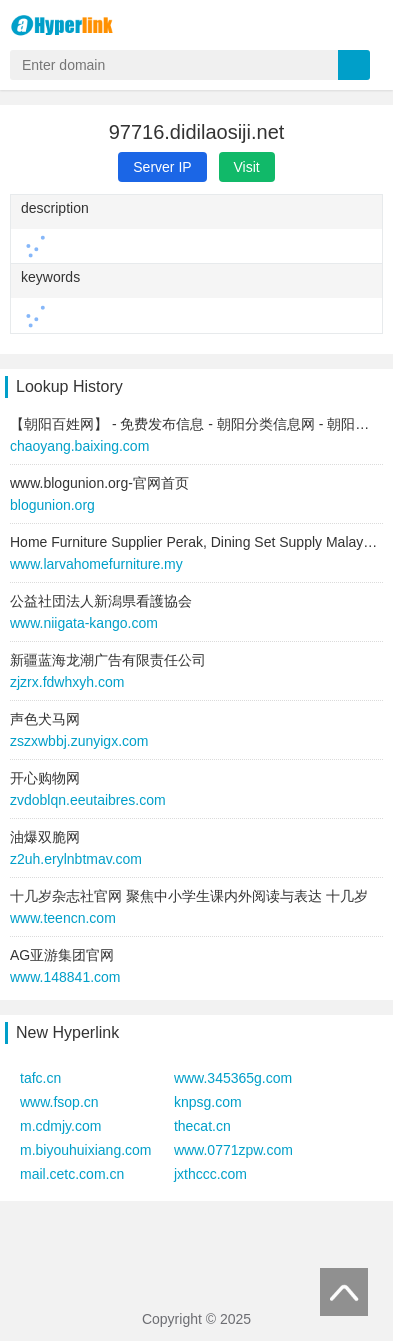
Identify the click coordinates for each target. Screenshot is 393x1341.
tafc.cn (40, 1078)
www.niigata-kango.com (84, 623)
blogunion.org (52, 505)
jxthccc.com (210, 1174)
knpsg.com (208, 1102)
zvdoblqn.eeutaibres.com (88, 800)
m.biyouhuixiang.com (86, 1150)
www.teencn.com (63, 918)
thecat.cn (202, 1126)
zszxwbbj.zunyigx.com (79, 741)
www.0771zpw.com (233, 1150)
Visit (247, 167)
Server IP (162, 167)
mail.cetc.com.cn (72, 1174)
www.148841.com (65, 977)
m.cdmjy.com (60, 1126)
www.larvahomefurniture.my (96, 564)
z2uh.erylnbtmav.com (76, 859)
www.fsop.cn (59, 1102)
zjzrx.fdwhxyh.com (67, 682)
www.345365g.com (233, 1078)
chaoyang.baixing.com (79, 446)
